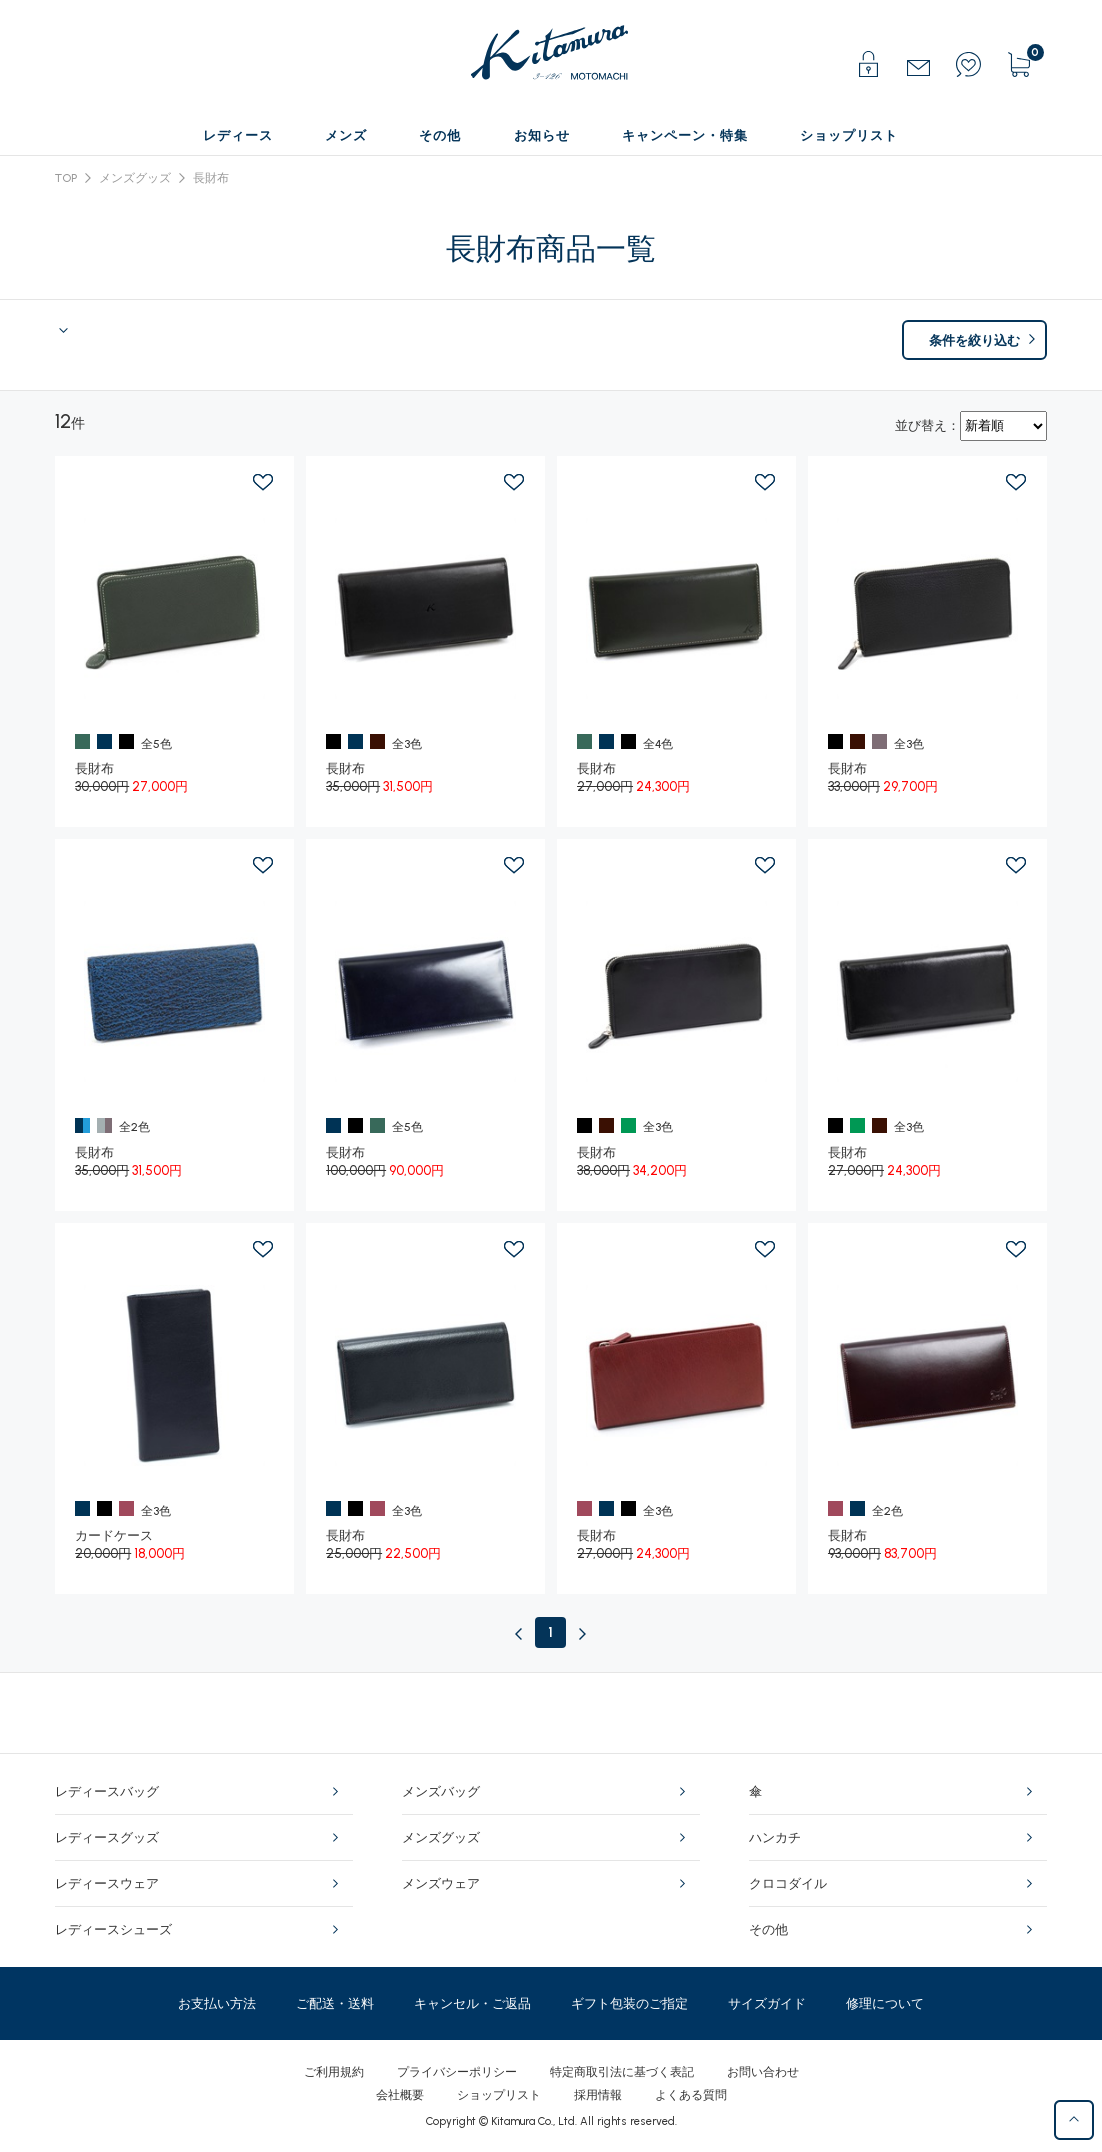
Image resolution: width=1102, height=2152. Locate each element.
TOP (66, 178)
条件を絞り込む (974, 340)
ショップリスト (499, 2095)
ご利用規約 (334, 2072)
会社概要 (400, 2095)
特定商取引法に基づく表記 (622, 2072)
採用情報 (598, 2095)
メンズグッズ (135, 178)
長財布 (211, 178)
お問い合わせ (763, 2072)
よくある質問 (691, 2095)
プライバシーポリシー (457, 2072)
